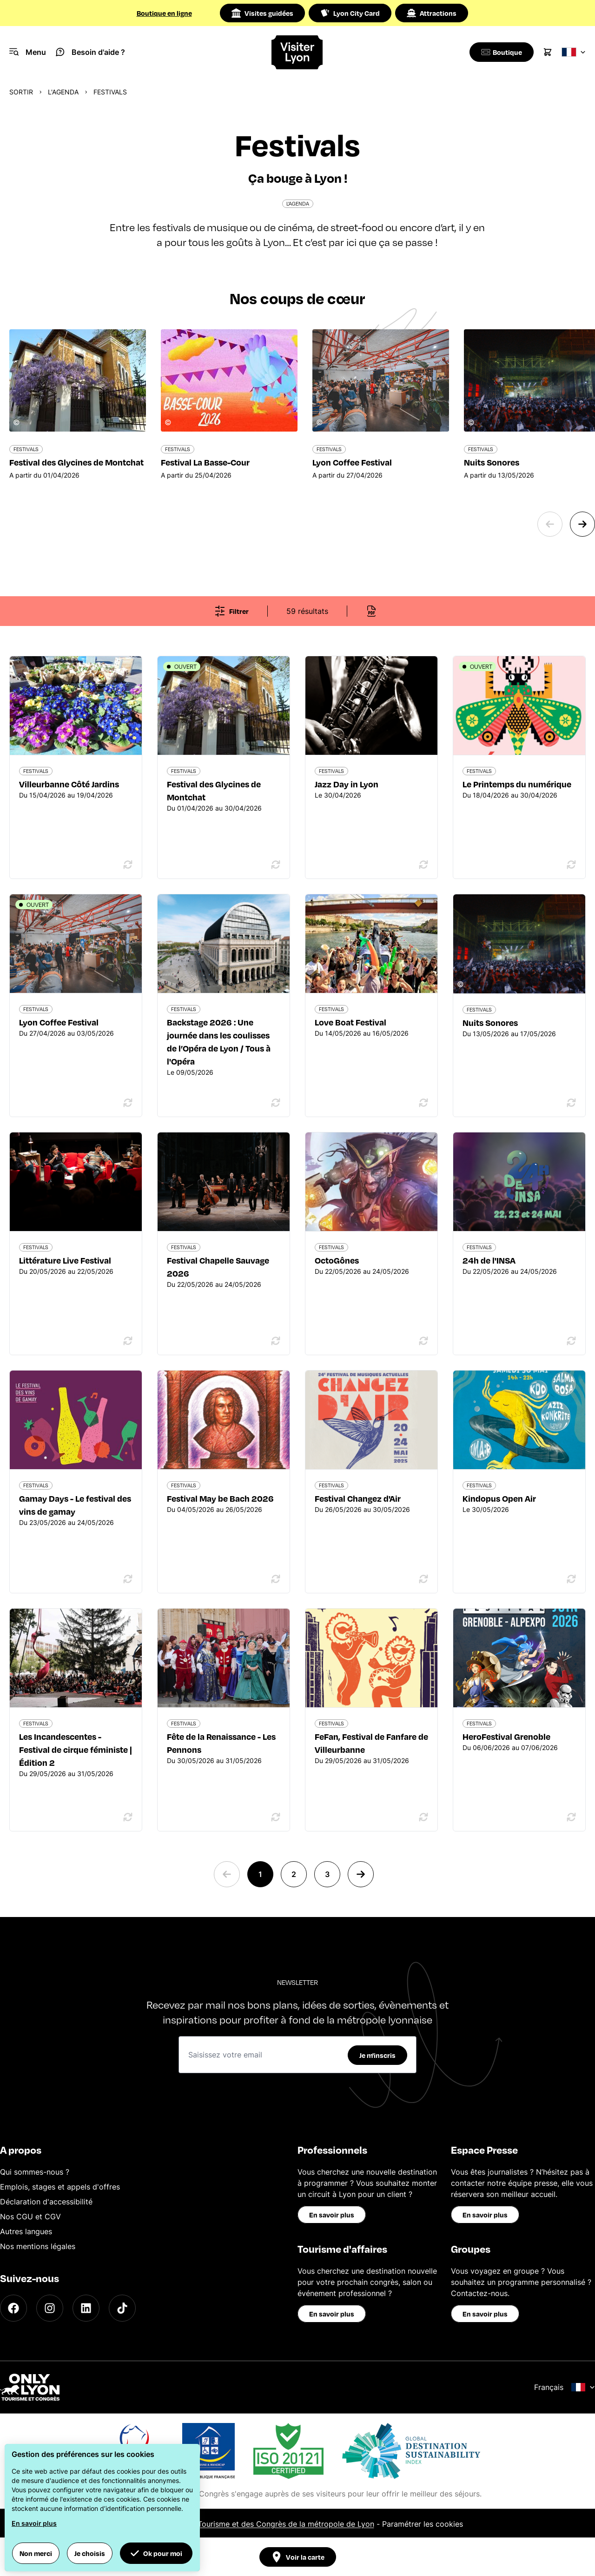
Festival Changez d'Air (358, 1498)
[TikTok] (122, 2308)
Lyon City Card (350, 13)
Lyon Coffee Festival (59, 1022)
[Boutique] (500, 52)
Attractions (431, 13)
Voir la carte (297, 2557)
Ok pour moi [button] (156, 2553)
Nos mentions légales (37, 2246)
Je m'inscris (377, 2055)
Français (564, 2387)
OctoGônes (337, 1260)
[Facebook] (13, 2308)
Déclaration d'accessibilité (46, 2201)
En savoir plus (331, 2214)
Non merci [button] (36, 2553)
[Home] (297, 52)
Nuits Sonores (490, 1022)
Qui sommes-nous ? (34, 2172)
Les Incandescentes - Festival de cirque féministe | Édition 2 (75, 1749)
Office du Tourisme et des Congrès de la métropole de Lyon (268, 2524)
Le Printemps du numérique (517, 784)
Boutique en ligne (164, 13)
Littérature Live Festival (65, 1260)
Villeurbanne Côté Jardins (69, 784)
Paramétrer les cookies (422, 2524)
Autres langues (26, 2231)
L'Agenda (63, 92)
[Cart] (547, 52)
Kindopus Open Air (499, 1498)
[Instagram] (49, 2308)
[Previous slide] (549, 524)
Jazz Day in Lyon (346, 784)
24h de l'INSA (489, 1260)
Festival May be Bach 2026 (220, 1498)
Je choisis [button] (89, 2553)
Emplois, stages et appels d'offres (60, 2186)
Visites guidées (262, 13)
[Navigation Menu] (27, 52)
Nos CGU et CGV (30, 2216)
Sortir (21, 92)
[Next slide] (582, 524)
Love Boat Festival (350, 1022)
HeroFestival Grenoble (506, 1736)
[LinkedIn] (86, 2308)
